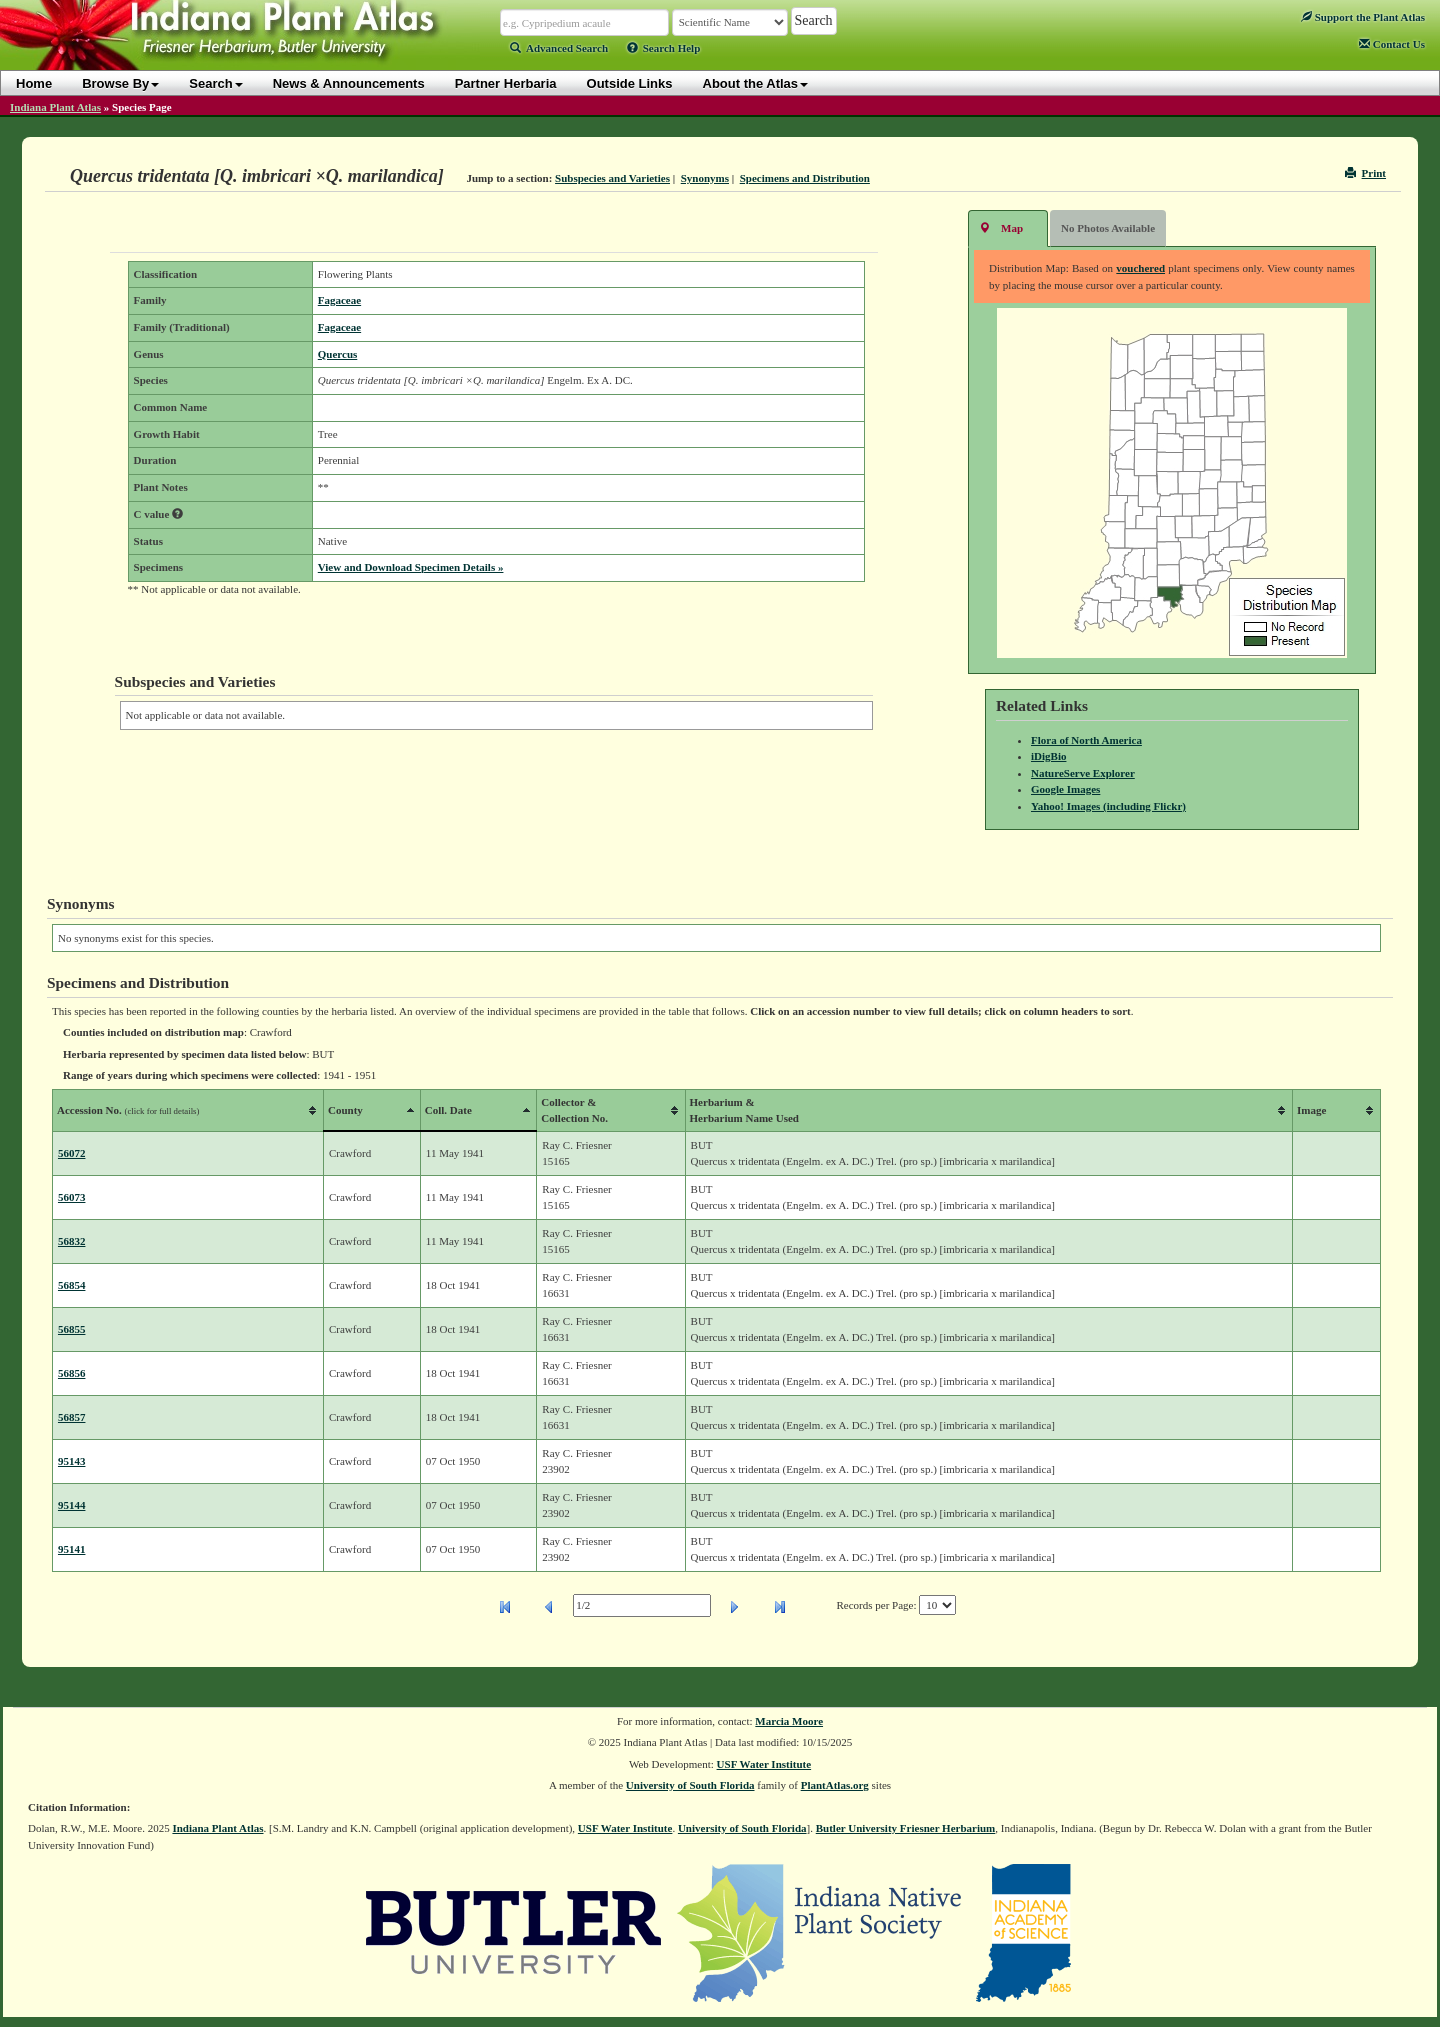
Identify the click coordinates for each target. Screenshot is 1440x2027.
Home (34, 83)
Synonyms (705, 178)
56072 (72, 1153)
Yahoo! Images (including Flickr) (1108, 806)
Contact (1392, 44)
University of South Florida (690, 1785)
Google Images (1065, 789)
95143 (72, 1461)
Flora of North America (1086, 740)
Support (1363, 17)
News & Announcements (349, 83)
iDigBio (1048, 756)
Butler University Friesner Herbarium (906, 1828)
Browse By (120, 83)
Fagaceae (339, 300)
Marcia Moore (789, 1721)
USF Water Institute (764, 1764)
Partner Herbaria (506, 83)
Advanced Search (559, 48)
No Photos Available (1108, 228)
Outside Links (630, 83)
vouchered (1140, 268)
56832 (72, 1241)
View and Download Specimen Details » (411, 567)
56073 (72, 1197)
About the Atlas (756, 83)
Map (1001, 227)
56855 (72, 1329)
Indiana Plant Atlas (55, 107)
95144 (72, 1505)
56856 (72, 1373)
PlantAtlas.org (835, 1785)
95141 (72, 1549)
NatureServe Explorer (1083, 773)
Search (215, 83)
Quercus (338, 354)
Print (1365, 173)
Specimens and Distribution (805, 178)
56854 (72, 1285)
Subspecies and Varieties (612, 178)
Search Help (664, 48)
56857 (72, 1417)
